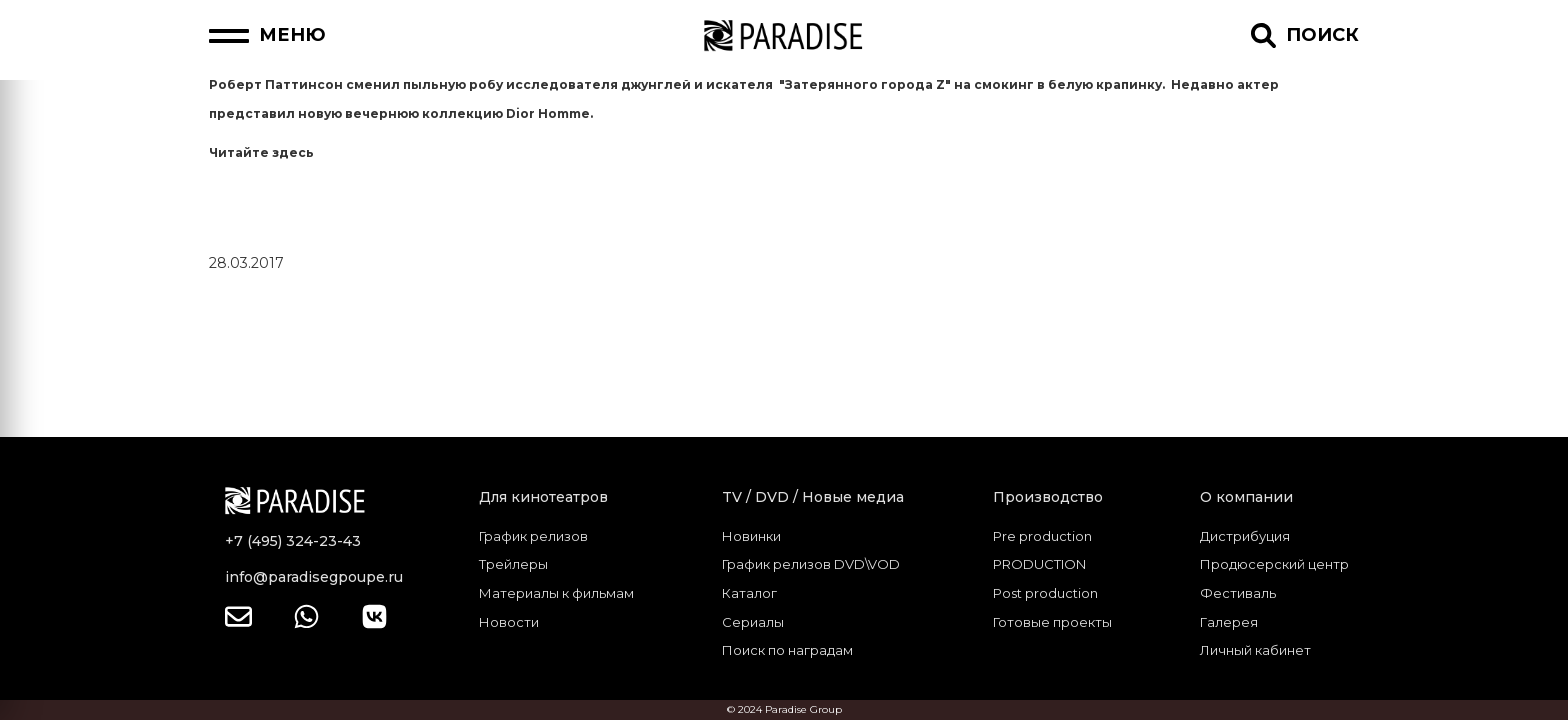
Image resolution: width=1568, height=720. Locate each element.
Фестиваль (1238, 593)
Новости (509, 622)
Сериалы (753, 622)
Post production (1045, 593)
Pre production (1042, 536)
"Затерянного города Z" (865, 84)
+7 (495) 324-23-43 (293, 541)
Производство (1048, 497)
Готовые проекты (1052, 622)
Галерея (1229, 622)
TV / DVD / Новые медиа (813, 497)
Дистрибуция (1245, 536)
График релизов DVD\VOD (811, 564)
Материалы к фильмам (556, 593)
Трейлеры (513, 564)
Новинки (751, 536)
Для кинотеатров (543, 497)
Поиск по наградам (787, 650)
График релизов (533, 536)
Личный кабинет (1255, 650)
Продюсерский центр (1274, 564)
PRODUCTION (1039, 564)
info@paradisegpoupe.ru (314, 577)
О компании (1246, 497)
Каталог (749, 593)
